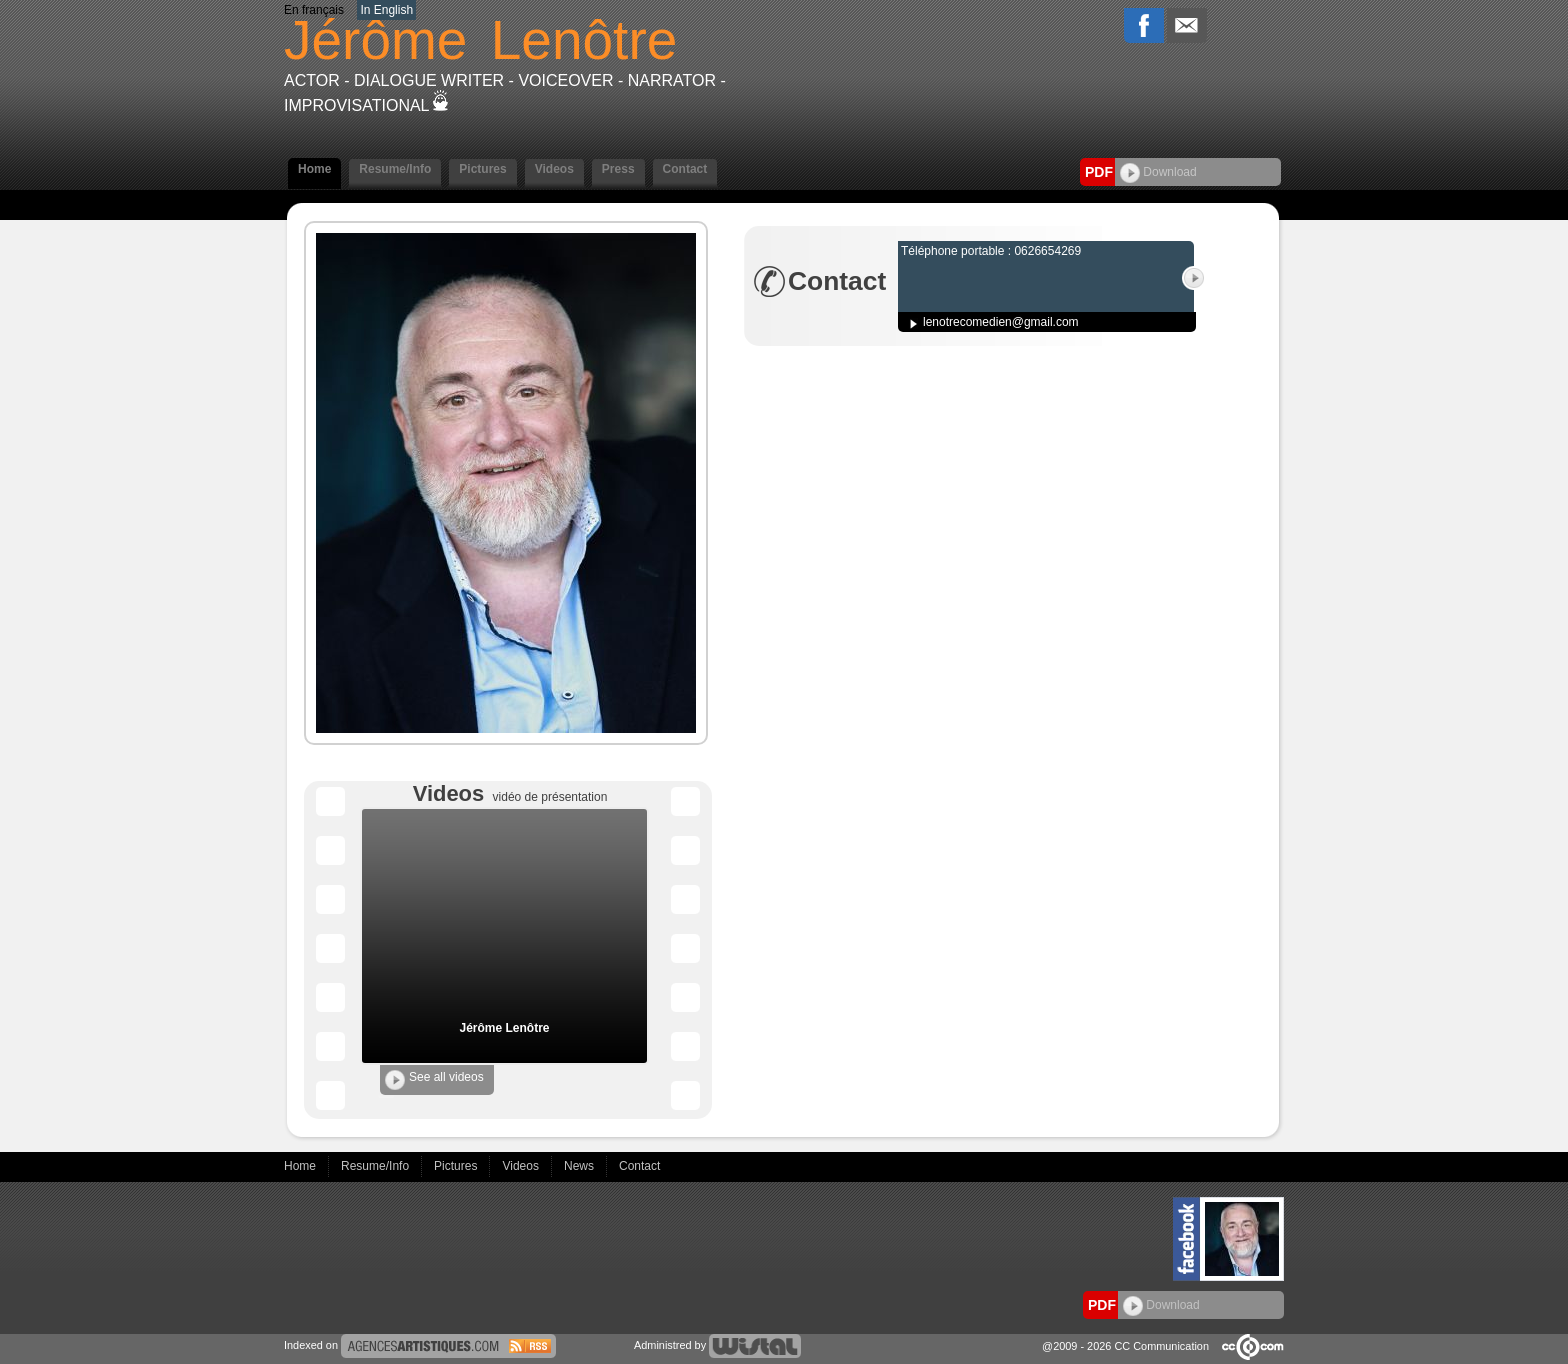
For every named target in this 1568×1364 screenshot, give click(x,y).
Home (314, 169)
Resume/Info (395, 169)
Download (1158, 172)
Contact (685, 169)
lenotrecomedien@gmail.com (1001, 322)
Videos (554, 169)
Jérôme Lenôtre (504, 1028)
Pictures (482, 169)
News (580, 1166)
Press (618, 169)
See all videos (434, 1080)
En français (314, 10)
